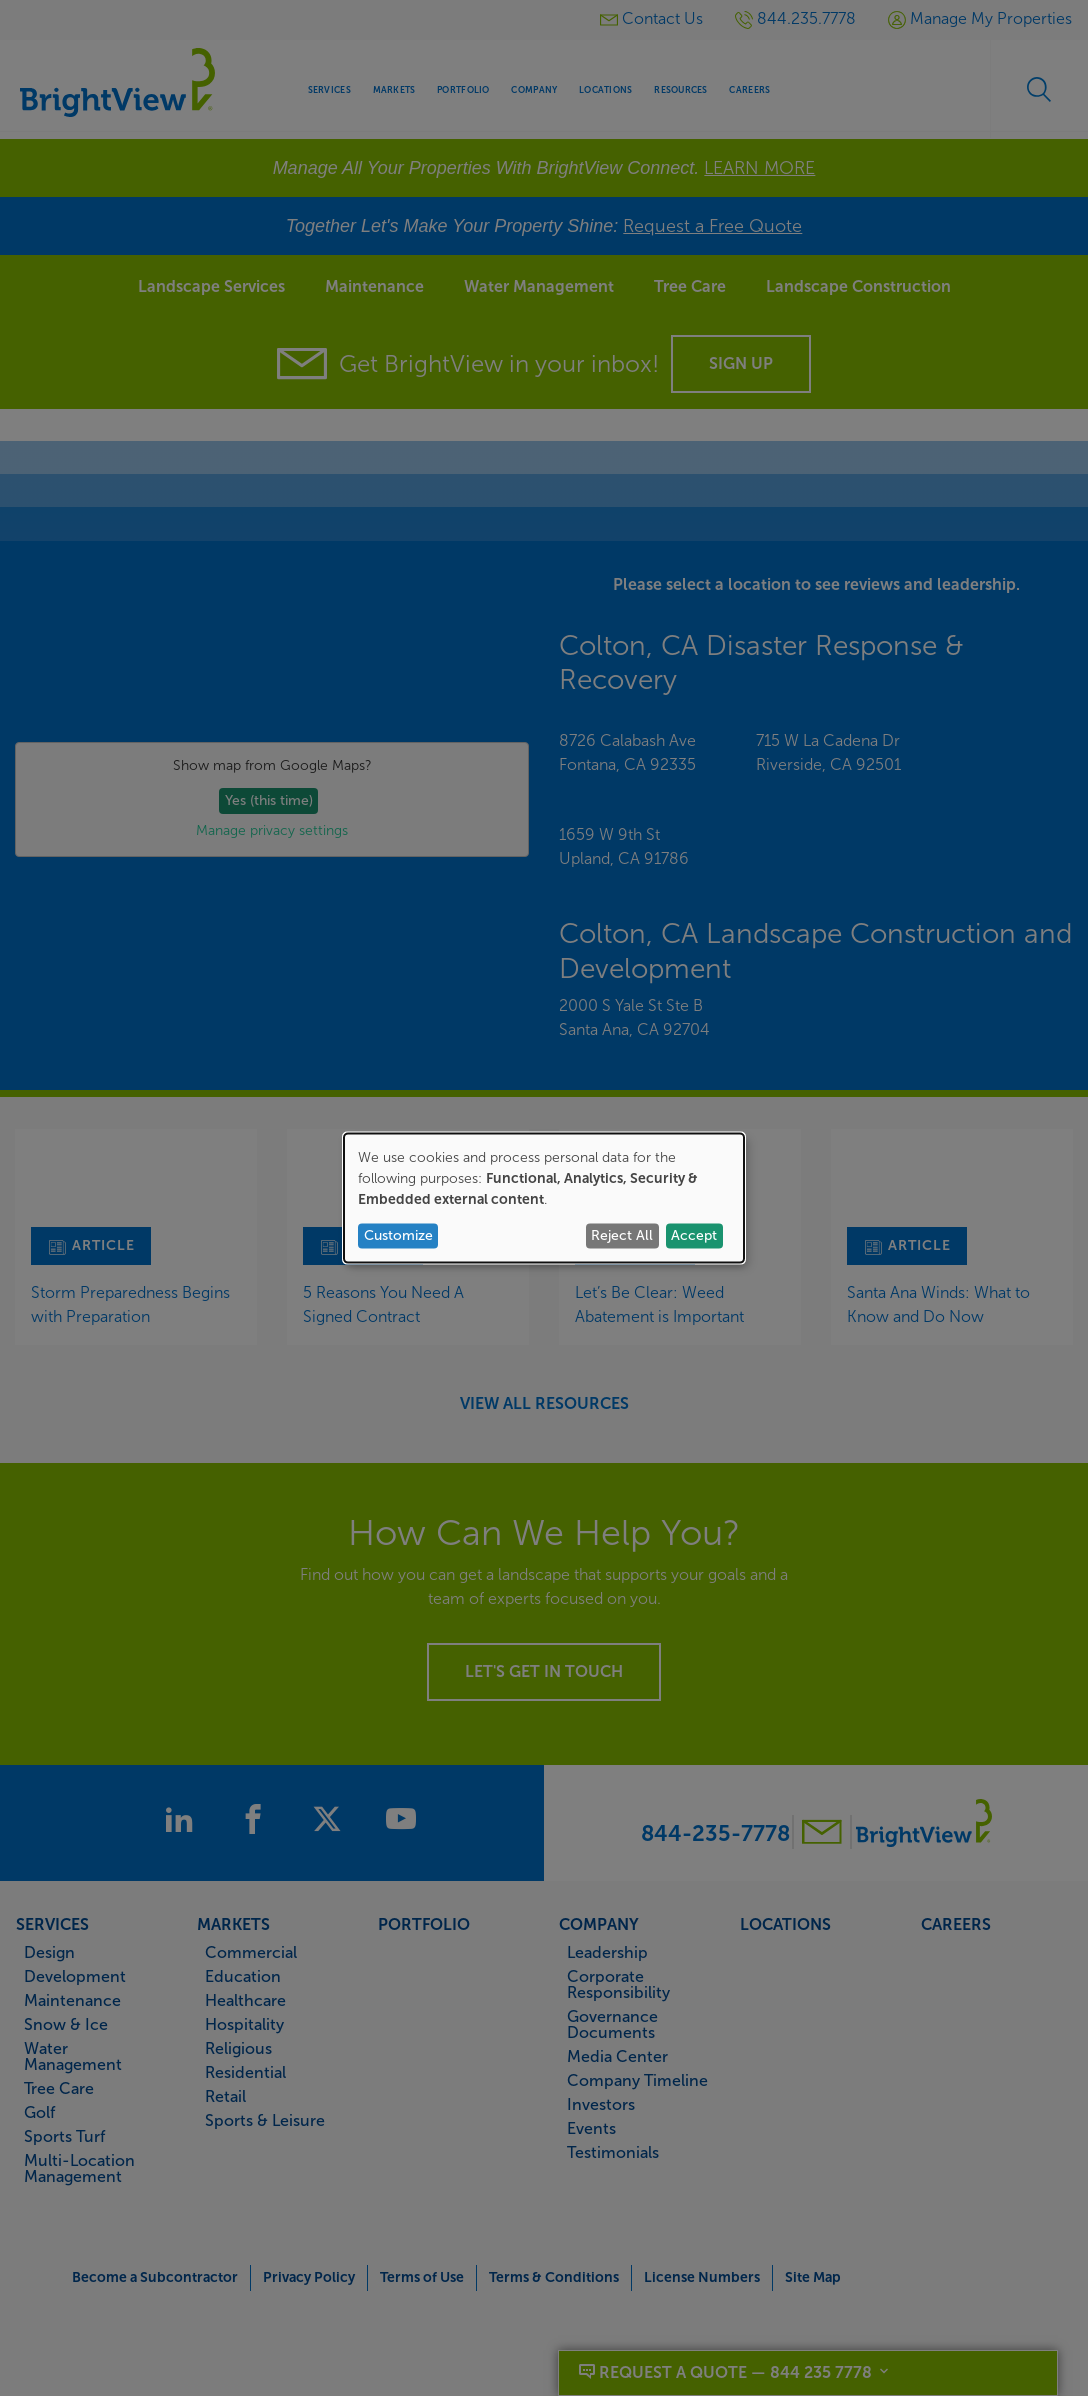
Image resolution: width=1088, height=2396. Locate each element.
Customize (398, 1235)
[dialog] (544, 1198)
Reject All (622, 1235)
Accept (694, 1235)
